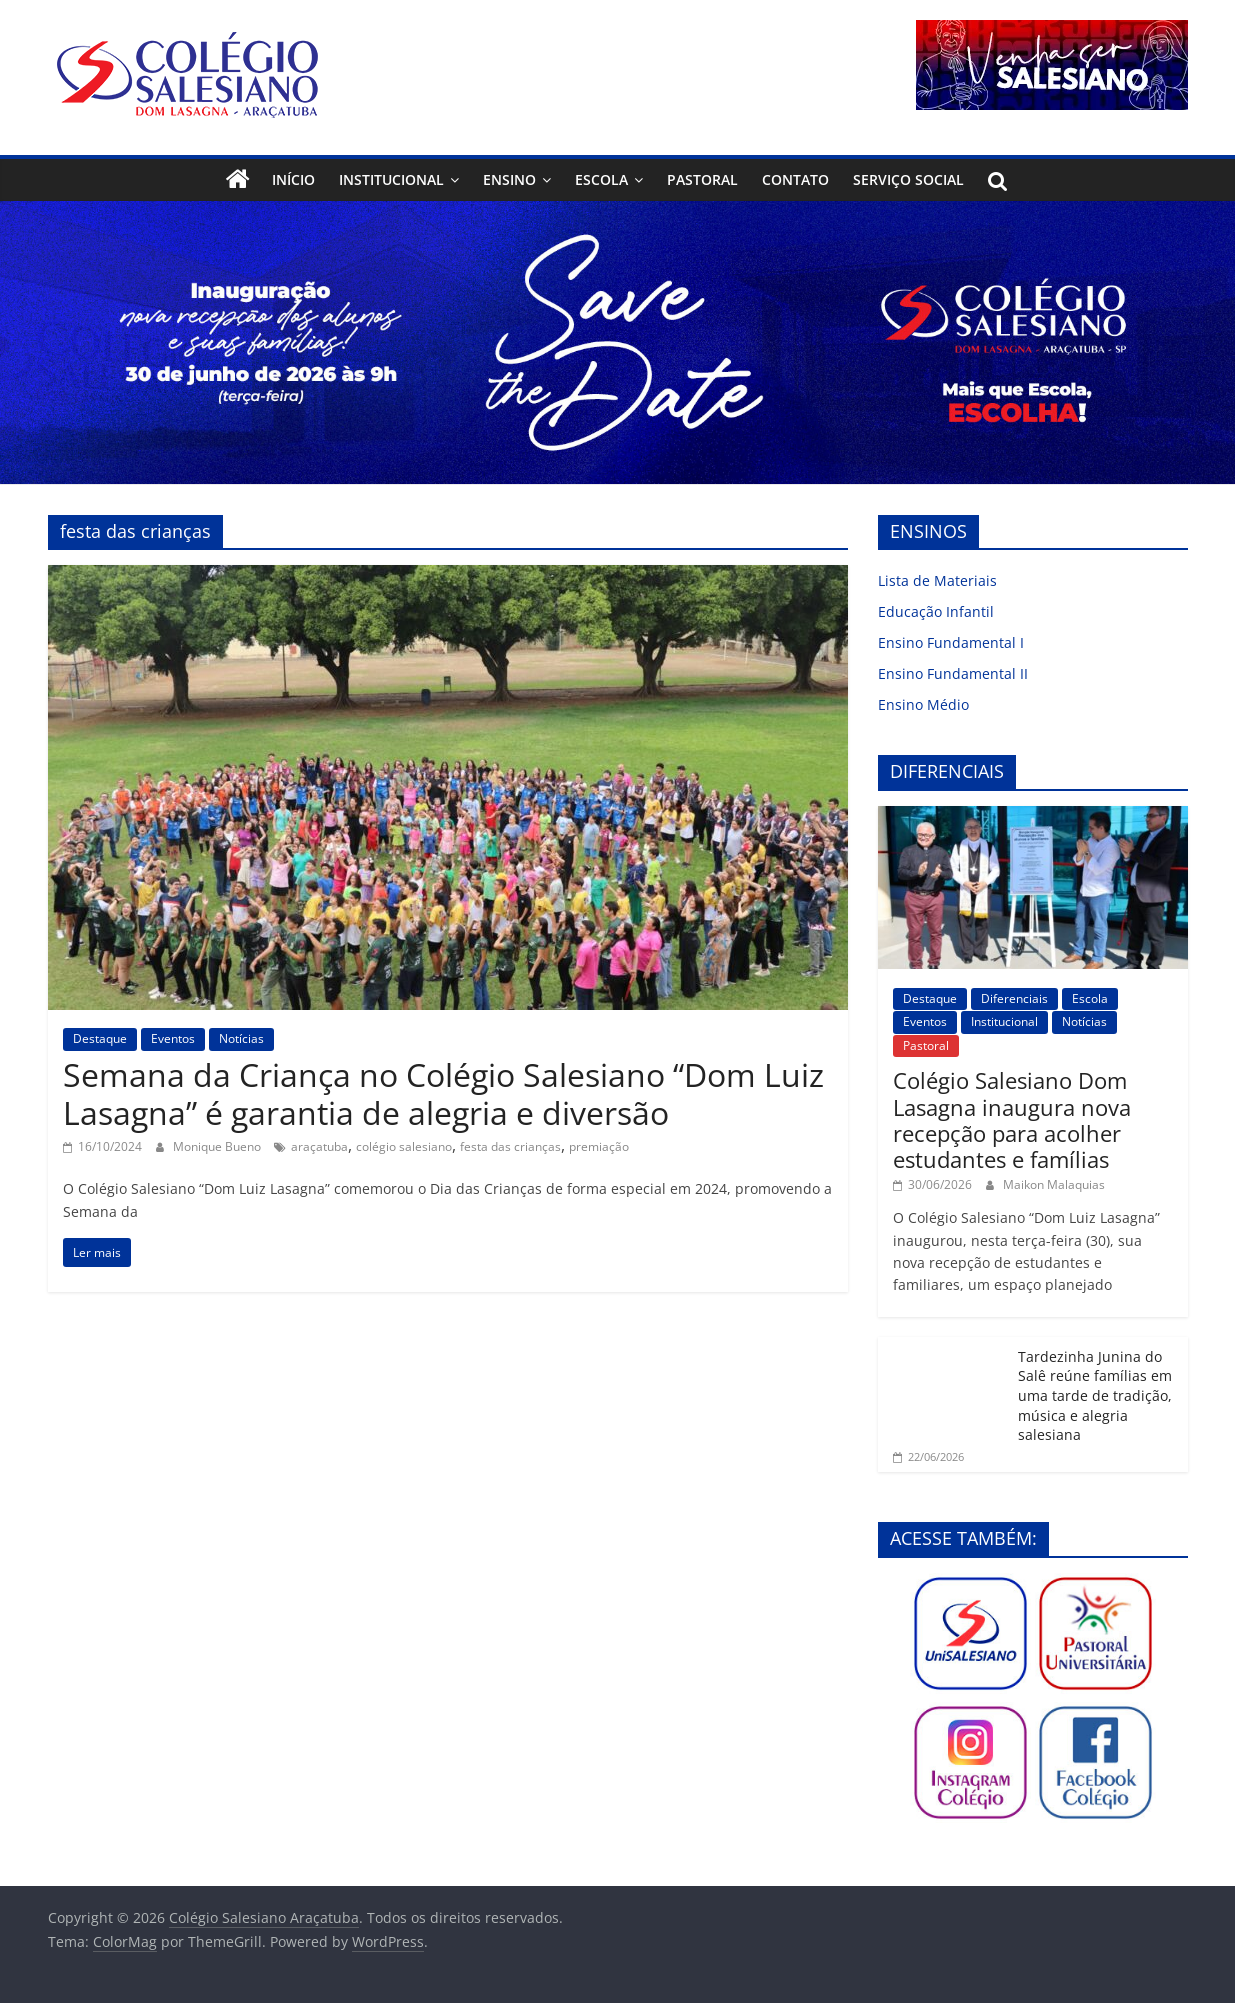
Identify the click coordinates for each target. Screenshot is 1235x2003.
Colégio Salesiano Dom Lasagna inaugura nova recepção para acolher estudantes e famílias (1012, 1119)
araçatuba (319, 1146)
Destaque (100, 1038)
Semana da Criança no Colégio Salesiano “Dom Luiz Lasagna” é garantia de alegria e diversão (443, 1093)
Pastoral (702, 179)
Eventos (173, 1038)
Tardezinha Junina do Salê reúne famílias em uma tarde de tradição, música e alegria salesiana (1095, 1395)
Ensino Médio (923, 704)
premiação (599, 1146)
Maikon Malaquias (1054, 1184)
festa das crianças (510, 1146)
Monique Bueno (218, 1146)
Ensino (509, 179)
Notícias (241, 1038)
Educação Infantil (936, 611)
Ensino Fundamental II (953, 673)
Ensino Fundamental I (951, 642)
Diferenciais (1014, 998)
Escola (601, 179)
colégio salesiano (404, 1146)
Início (293, 179)
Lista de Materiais (937, 580)
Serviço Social (908, 179)
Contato (795, 179)
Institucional (391, 179)
